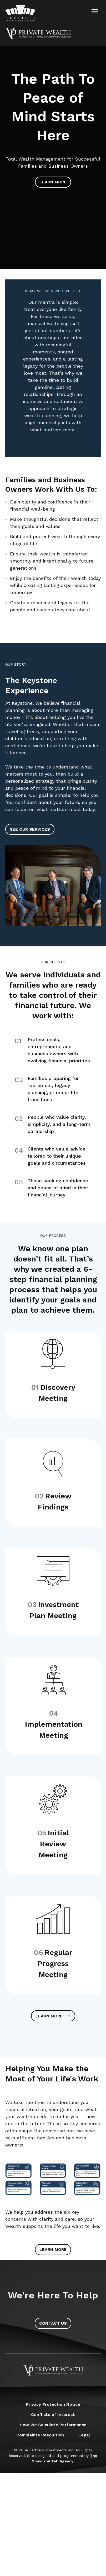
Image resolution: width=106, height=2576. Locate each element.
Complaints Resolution (40, 2434)
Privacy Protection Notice (53, 2404)
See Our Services (30, 829)
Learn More (53, 181)
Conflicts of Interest (53, 2414)
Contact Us (53, 2323)
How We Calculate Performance (53, 2424)
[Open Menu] (95, 11)
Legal (84, 2434)
